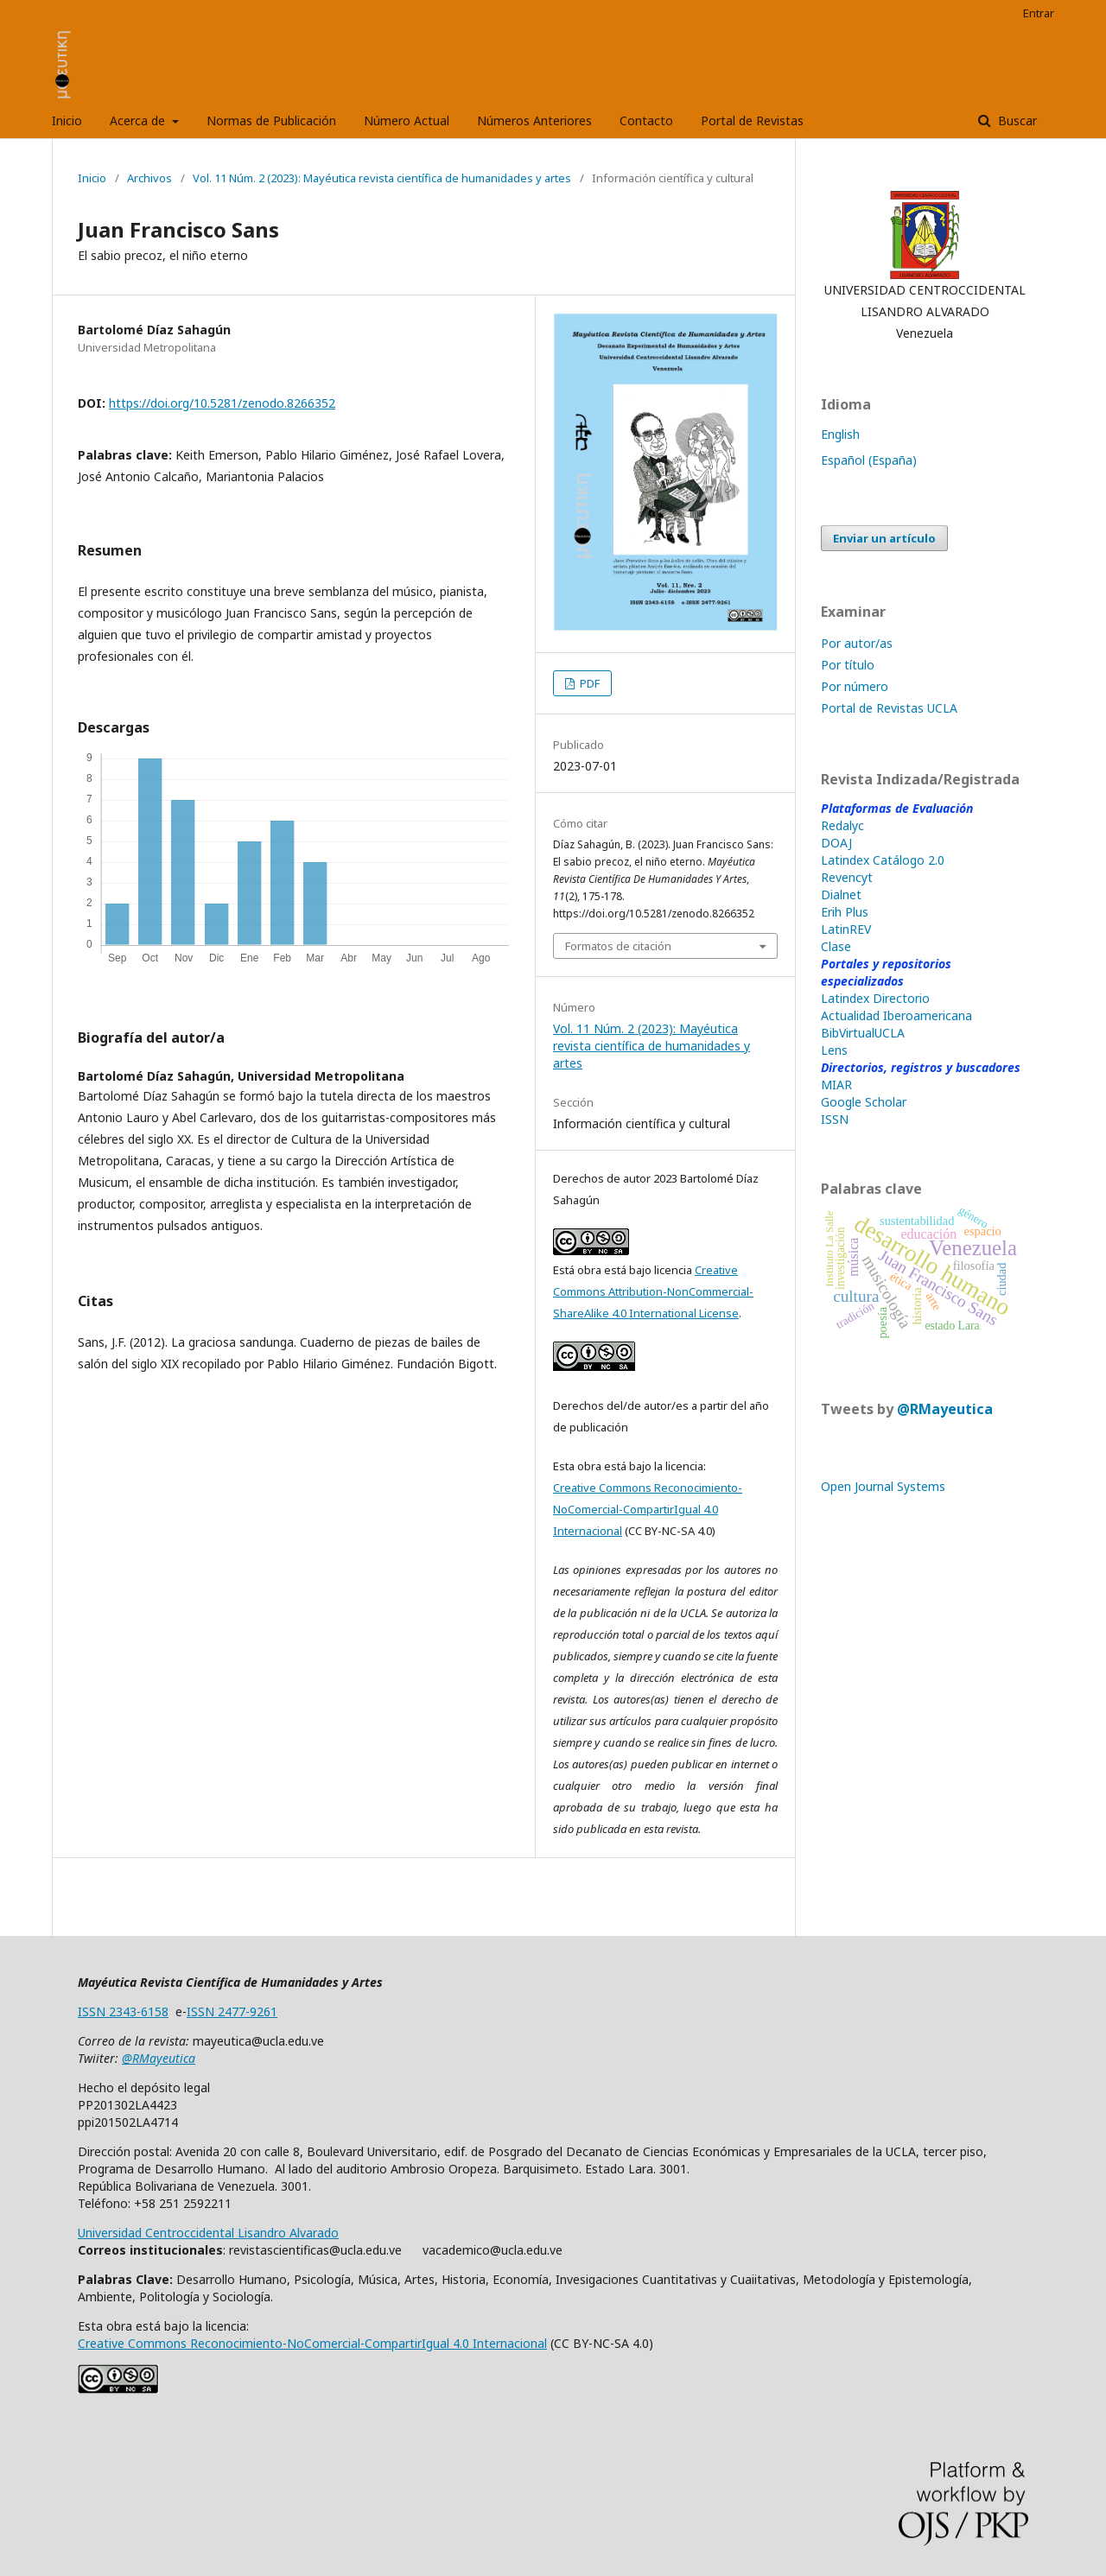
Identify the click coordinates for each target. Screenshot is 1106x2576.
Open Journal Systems (883, 1486)
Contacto (646, 120)
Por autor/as (857, 643)
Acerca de (139, 120)
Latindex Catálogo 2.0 (882, 860)
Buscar (1016, 120)
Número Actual (406, 120)
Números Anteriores (534, 120)
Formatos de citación (618, 946)
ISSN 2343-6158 (123, 2011)
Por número (854, 686)
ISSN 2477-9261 (232, 2011)
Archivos (149, 178)
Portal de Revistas (752, 120)
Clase (836, 946)
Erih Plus (844, 912)
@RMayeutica (945, 1408)
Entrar (1038, 13)
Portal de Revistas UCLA (889, 708)
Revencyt (847, 877)
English (840, 434)
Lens (834, 1050)
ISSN (835, 1119)
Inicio (67, 120)
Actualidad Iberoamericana (896, 1015)
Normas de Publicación (271, 120)
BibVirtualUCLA (863, 1033)
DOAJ (836, 842)
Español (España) (869, 460)
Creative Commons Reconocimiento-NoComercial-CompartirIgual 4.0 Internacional (647, 1509)
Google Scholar (863, 1102)
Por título (847, 665)
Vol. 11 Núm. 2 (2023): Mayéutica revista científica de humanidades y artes (382, 178)
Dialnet (841, 894)
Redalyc (842, 825)
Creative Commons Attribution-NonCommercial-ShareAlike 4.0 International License (653, 1291)
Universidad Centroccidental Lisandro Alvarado (208, 2232)
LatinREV (846, 929)
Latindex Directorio (875, 998)
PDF (588, 683)
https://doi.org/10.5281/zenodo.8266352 (222, 403)
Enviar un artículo (884, 538)
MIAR (836, 1084)
